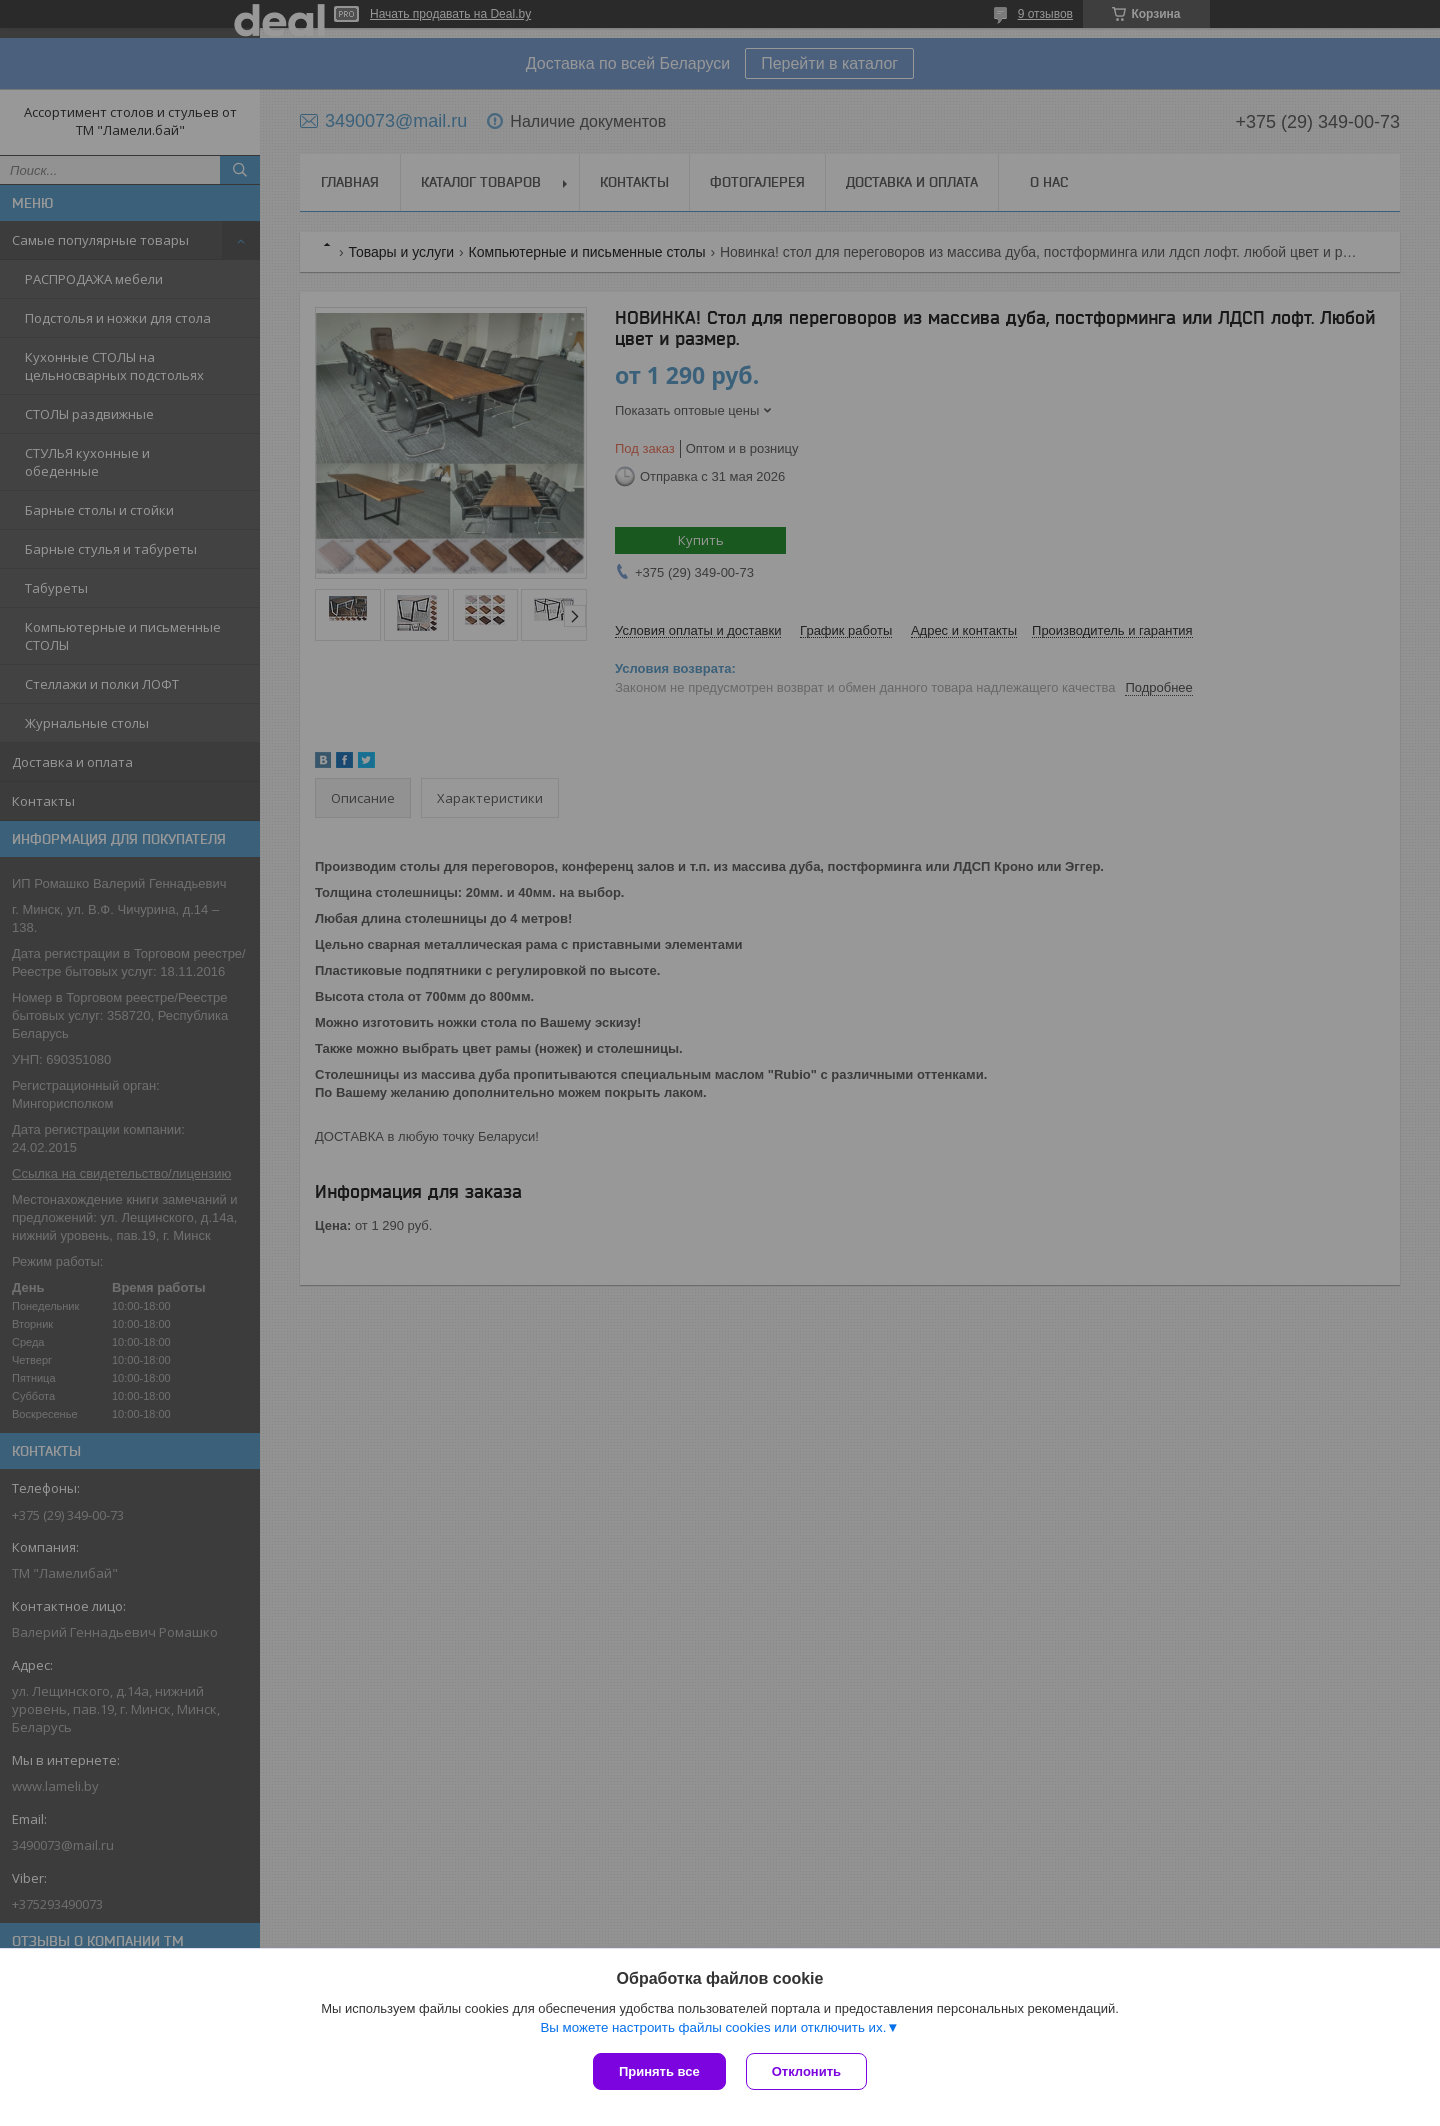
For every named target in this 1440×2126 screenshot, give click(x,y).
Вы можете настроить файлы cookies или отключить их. (713, 2027)
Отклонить (806, 2071)
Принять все (659, 2071)
